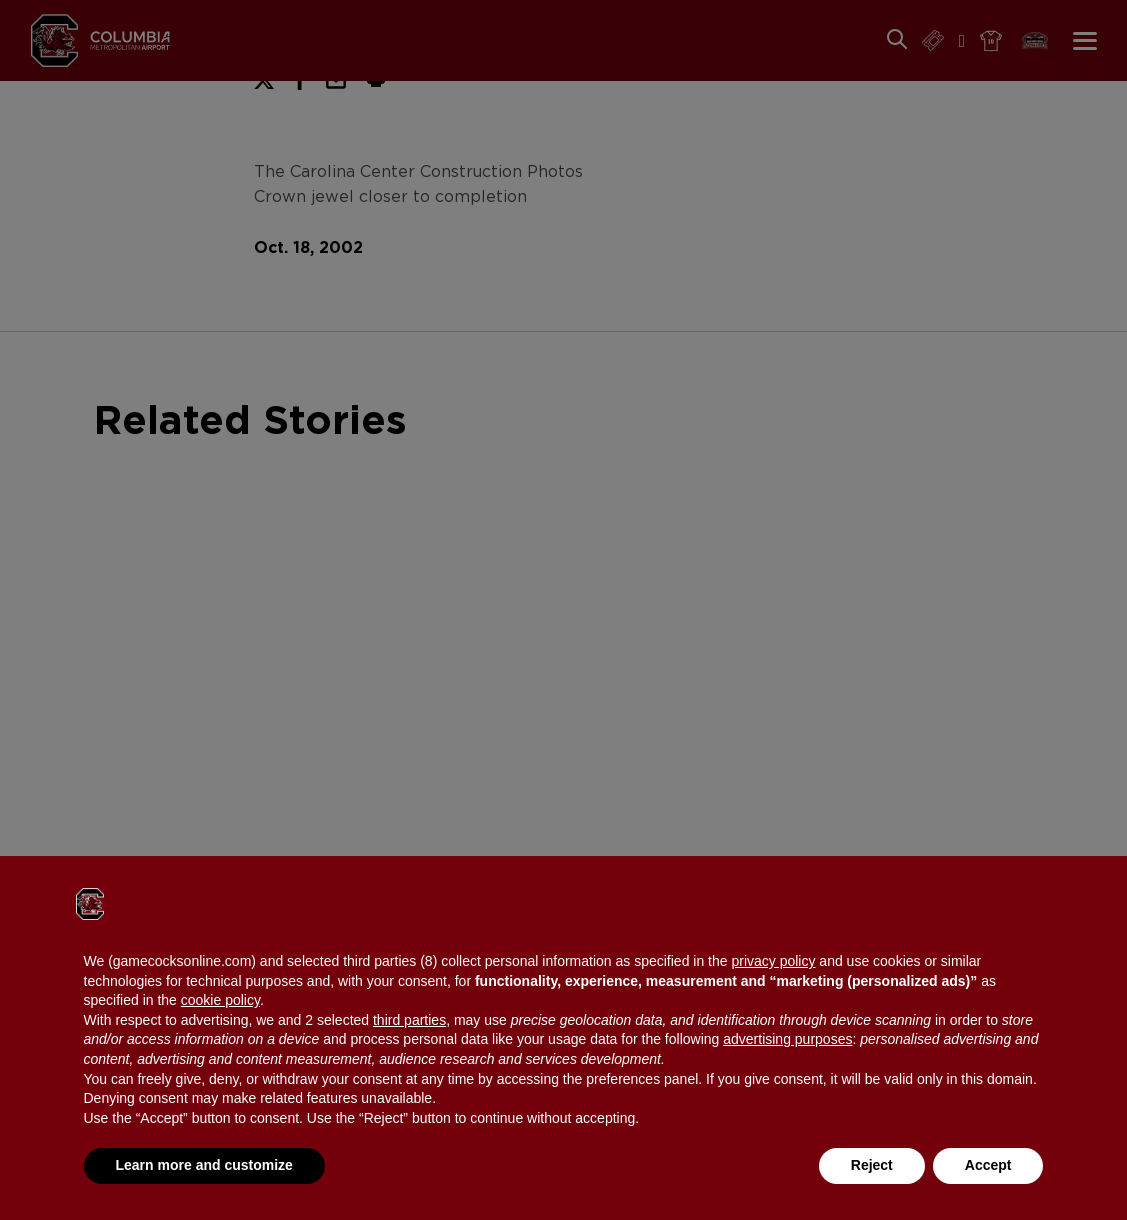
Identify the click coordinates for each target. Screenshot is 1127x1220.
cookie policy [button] (220, 1000)
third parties (409, 1020)
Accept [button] (988, 1165)
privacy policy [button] (773, 961)
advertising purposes (787, 1039)
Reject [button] (872, 1165)
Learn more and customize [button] (204, 1165)
